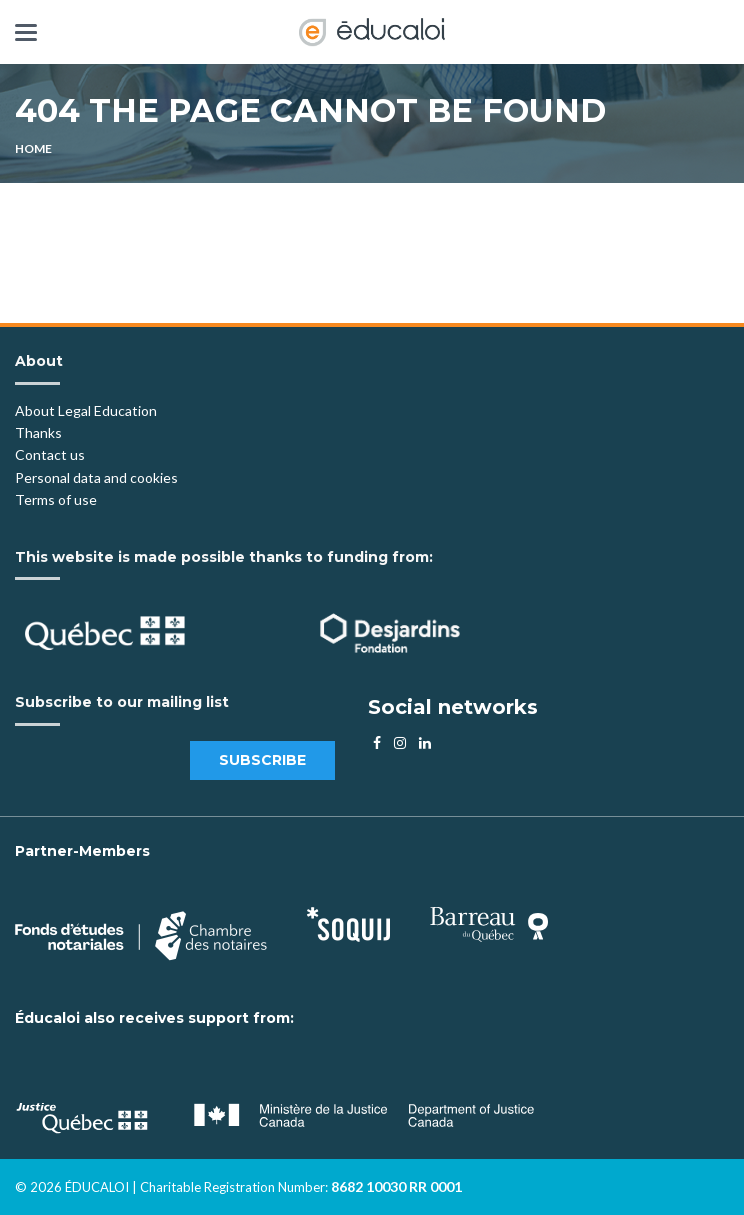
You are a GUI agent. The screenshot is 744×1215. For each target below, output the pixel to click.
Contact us (50, 454)
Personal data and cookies (96, 477)
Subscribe (262, 760)
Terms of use (56, 499)
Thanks (40, 432)
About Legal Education (86, 410)
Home (33, 148)
